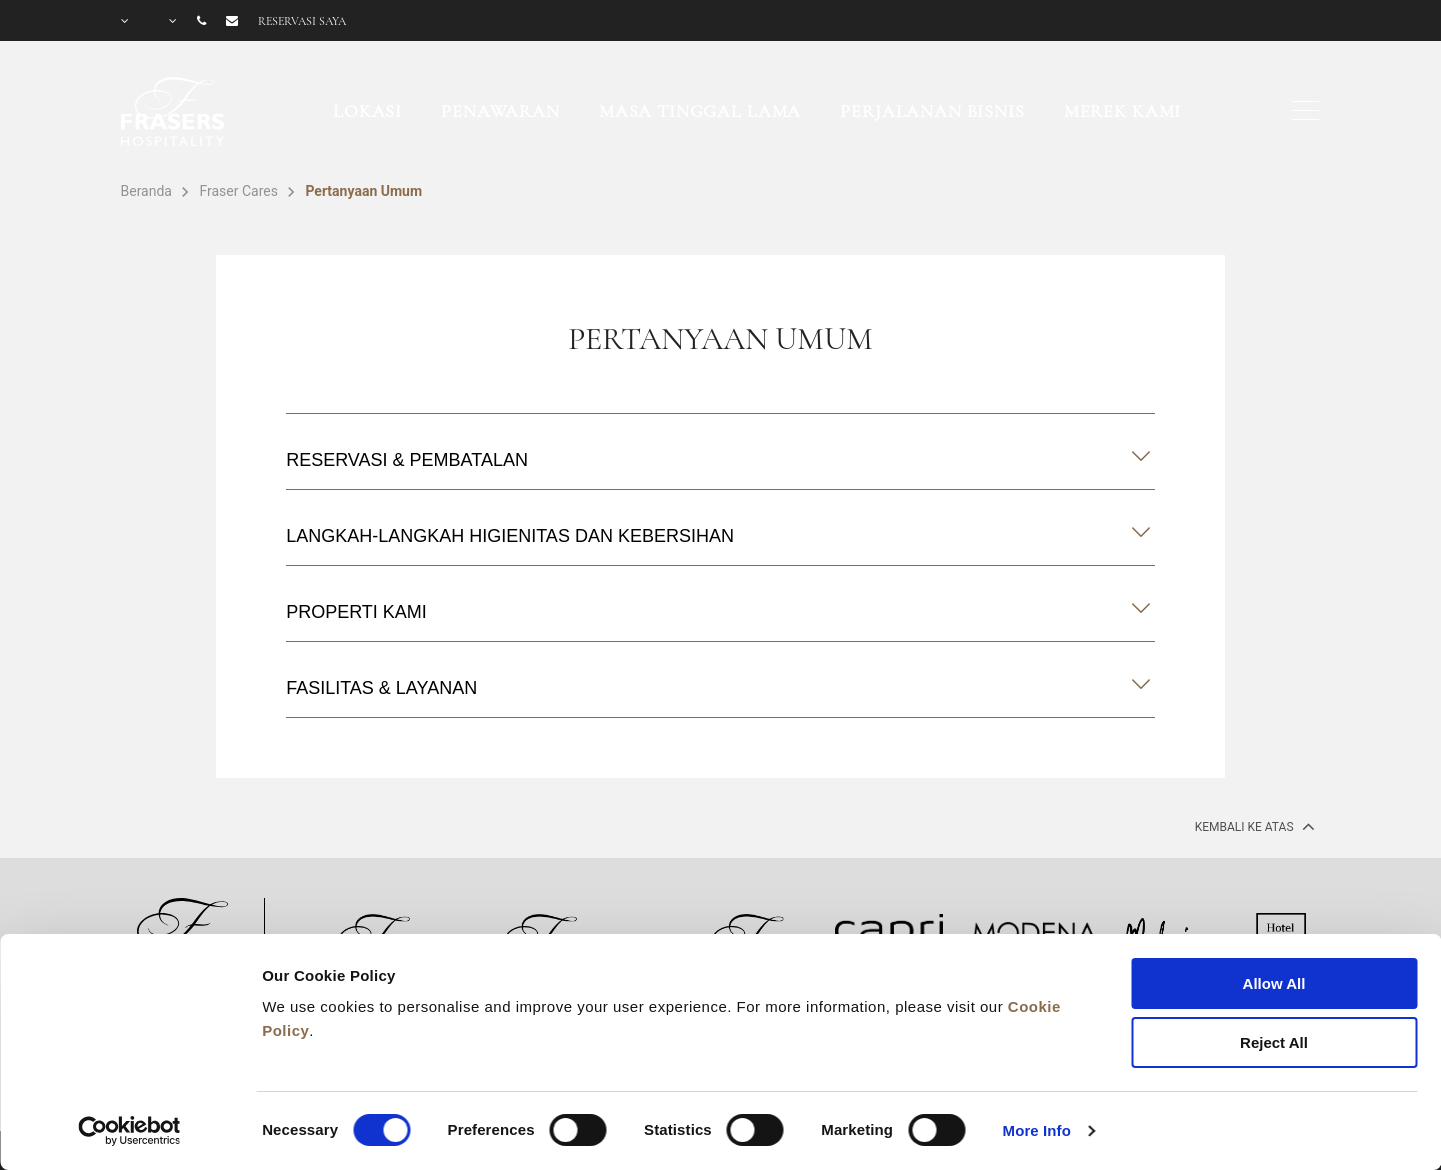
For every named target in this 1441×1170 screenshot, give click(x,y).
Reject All (1274, 1042)
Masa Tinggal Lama (700, 111)
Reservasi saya (302, 21)
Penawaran (500, 111)
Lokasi (367, 111)
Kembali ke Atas (1253, 826)
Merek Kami (1123, 111)
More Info (1037, 1130)
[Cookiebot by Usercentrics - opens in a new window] (129, 1131)
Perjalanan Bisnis (932, 111)
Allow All (1274, 983)
